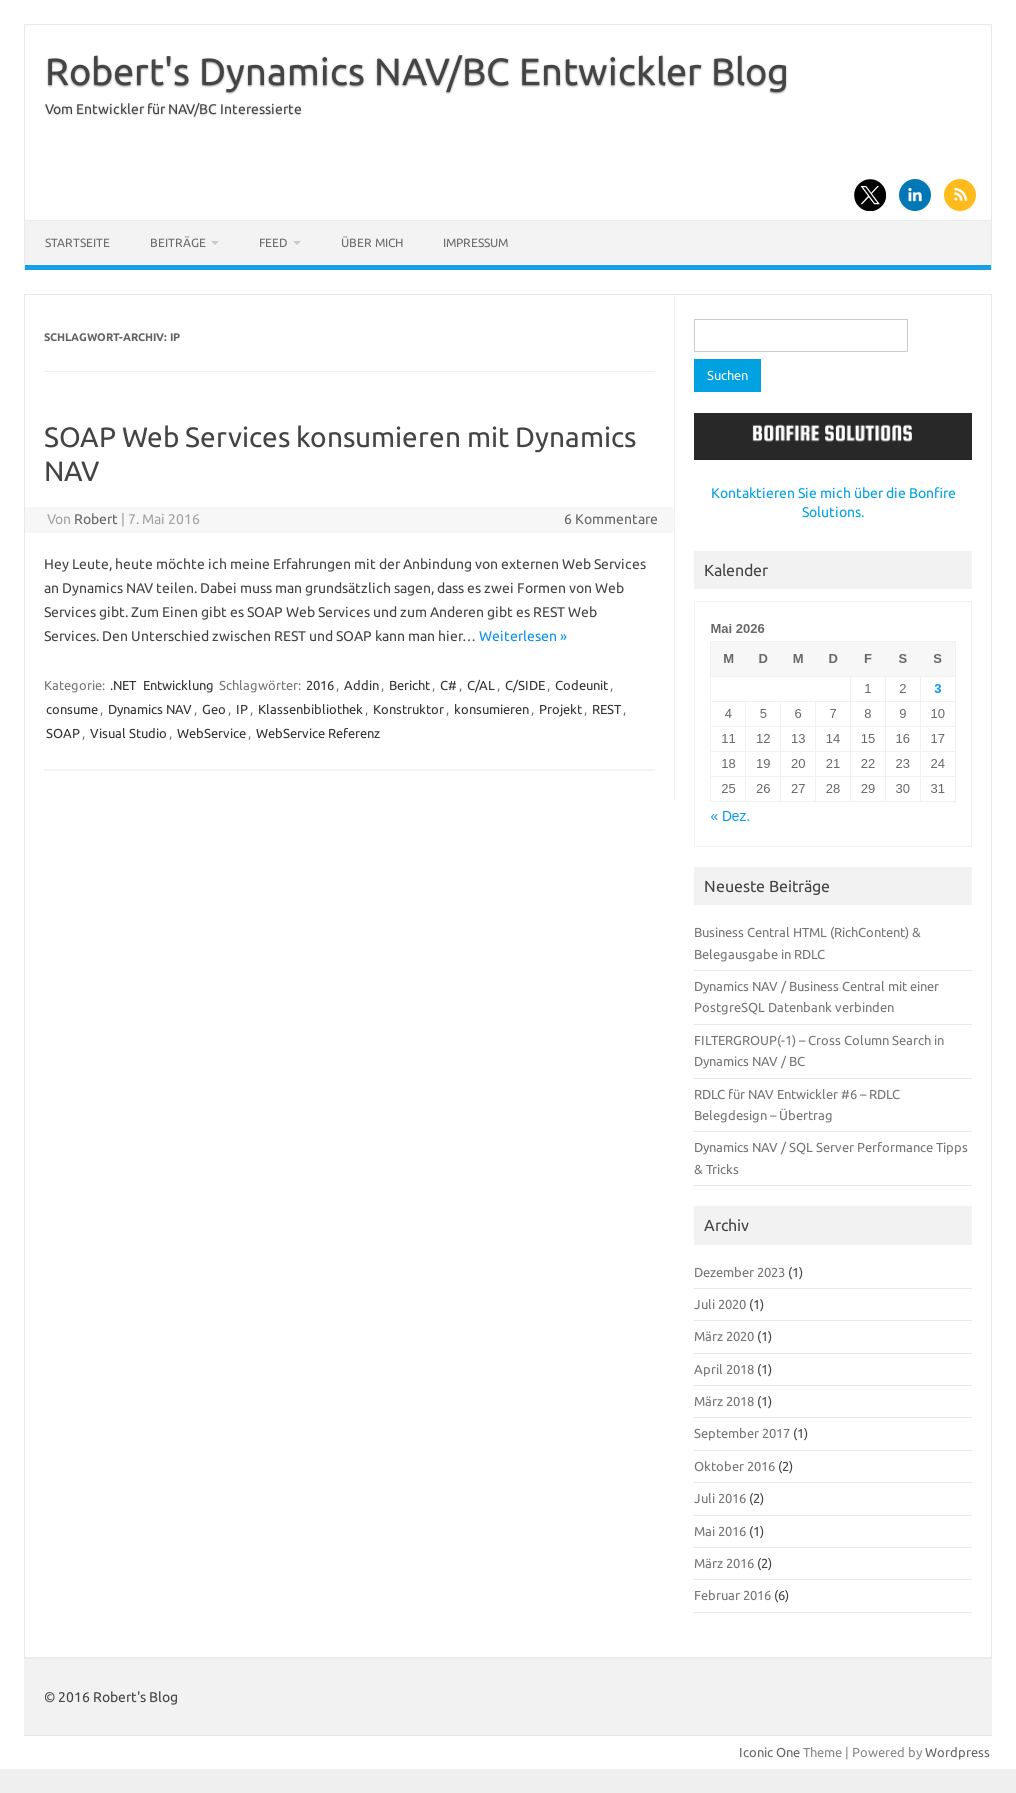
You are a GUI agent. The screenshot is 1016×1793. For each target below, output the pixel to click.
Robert (96, 519)
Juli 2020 (720, 1304)
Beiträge (178, 242)
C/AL (481, 685)
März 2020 (724, 1336)
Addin (361, 685)
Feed (273, 242)
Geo (214, 709)
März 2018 (724, 1401)
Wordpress (957, 1752)
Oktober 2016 (734, 1466)
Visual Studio (128, 733)
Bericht (409, 685)
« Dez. (730, 816)
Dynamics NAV (150, 709)
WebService (211, 733)
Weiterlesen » (523, 636)
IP (242, 709)
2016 (320, 685)
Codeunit (581, 685)
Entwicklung (178, 685)
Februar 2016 (732, 1595)
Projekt (560, 709)
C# (448, 685)
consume (72, 709)
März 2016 (724, 1563)
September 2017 (742, 1433)
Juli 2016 (720, 1498)
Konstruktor (408, 709)
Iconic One (769, 1752)
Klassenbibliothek (310, 709)
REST (606, 709)
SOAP (63, 733)
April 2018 (724, 1369)
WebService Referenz (318, 733)
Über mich (372, 242)
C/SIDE (525, 685)
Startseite (77, 242)
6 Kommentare (611, 519)
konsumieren (491, 709)
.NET (123, 685)
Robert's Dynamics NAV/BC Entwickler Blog (417, 71)
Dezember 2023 (739, 1272)
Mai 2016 (720, 1531)
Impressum (475, 242)
